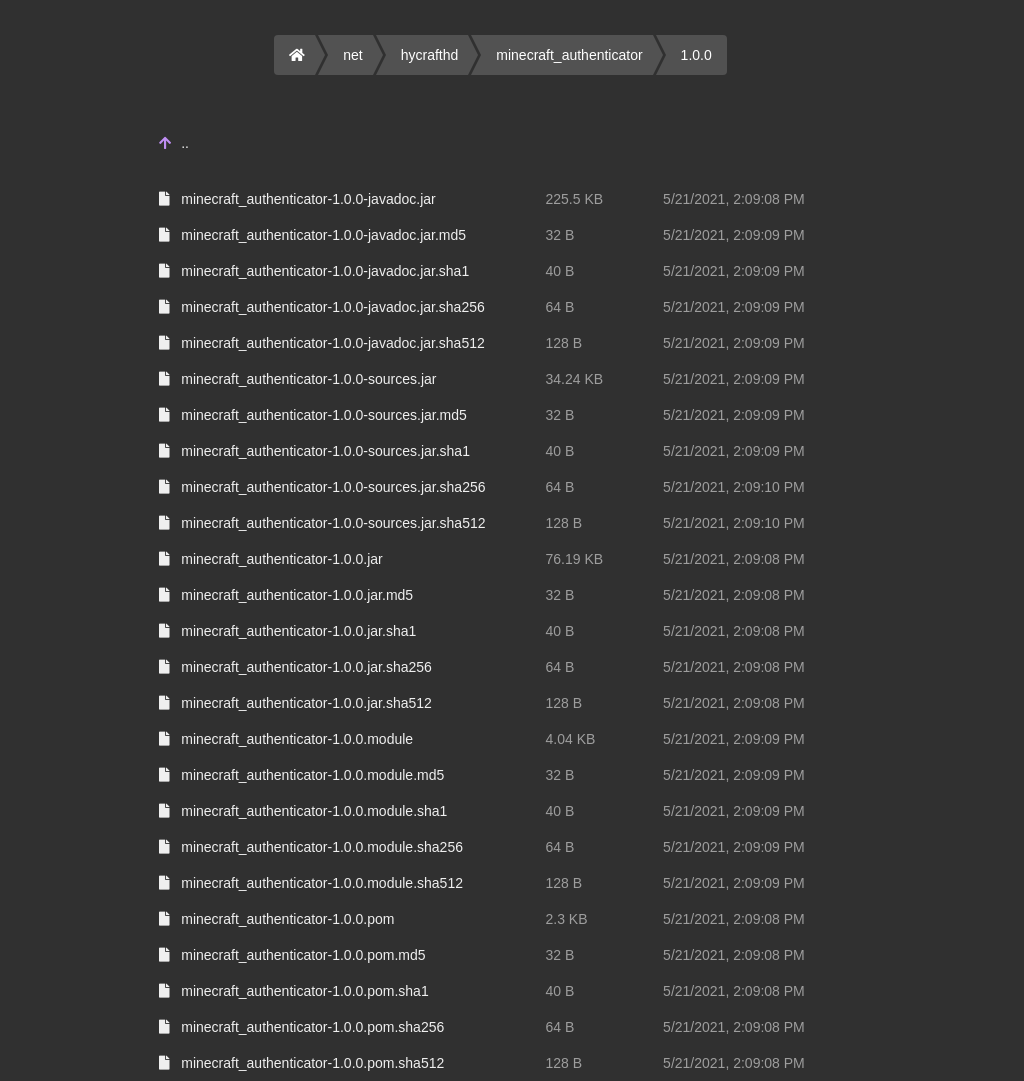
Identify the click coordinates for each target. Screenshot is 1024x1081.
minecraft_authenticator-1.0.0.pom (287, 919)
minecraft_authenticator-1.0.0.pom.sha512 (312, 1063)
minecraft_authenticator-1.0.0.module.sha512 (322, 883)
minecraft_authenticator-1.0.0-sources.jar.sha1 (325, 451)
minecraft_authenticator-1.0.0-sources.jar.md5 (324, 415)
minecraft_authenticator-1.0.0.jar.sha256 (306, 667)
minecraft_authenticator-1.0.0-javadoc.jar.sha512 (333, 343)
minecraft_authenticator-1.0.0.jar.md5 (297, 595)
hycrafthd (430, 55)
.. (185, 143)
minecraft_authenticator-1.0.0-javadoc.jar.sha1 (325, 271)
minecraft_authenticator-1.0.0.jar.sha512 (306, 703)
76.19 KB (575, 559)
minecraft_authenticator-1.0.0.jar (282, 559)
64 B (560, 307)
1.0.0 (696, 55)
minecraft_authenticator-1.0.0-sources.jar (308, 379)
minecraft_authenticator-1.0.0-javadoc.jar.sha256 (333, 307)
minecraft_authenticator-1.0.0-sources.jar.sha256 (333, 487)
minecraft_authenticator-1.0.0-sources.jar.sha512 (333, 523)
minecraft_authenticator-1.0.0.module (297, 739)
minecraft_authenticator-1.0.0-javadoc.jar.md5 (323, 235)
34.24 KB (575, 379)
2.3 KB (567, 919)
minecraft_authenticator (569, 55)
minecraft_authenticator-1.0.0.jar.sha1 (298, 631)
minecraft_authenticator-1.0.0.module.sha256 (322, 847)
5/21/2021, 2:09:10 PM (734, 487)
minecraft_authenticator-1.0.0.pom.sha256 (312, 1027)
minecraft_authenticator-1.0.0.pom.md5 (303, 955)
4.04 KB (571, 739)
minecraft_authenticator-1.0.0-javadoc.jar (308, 199)
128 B (564, 343)
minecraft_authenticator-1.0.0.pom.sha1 (304, 991)
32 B (560, 235)
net (352, 55)
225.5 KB (575, 199)
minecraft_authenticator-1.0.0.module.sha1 (314, 811)
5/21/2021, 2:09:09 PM (734, 235)
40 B (560, 271)
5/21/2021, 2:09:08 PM (734, 199)
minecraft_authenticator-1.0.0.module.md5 (312, 775)
